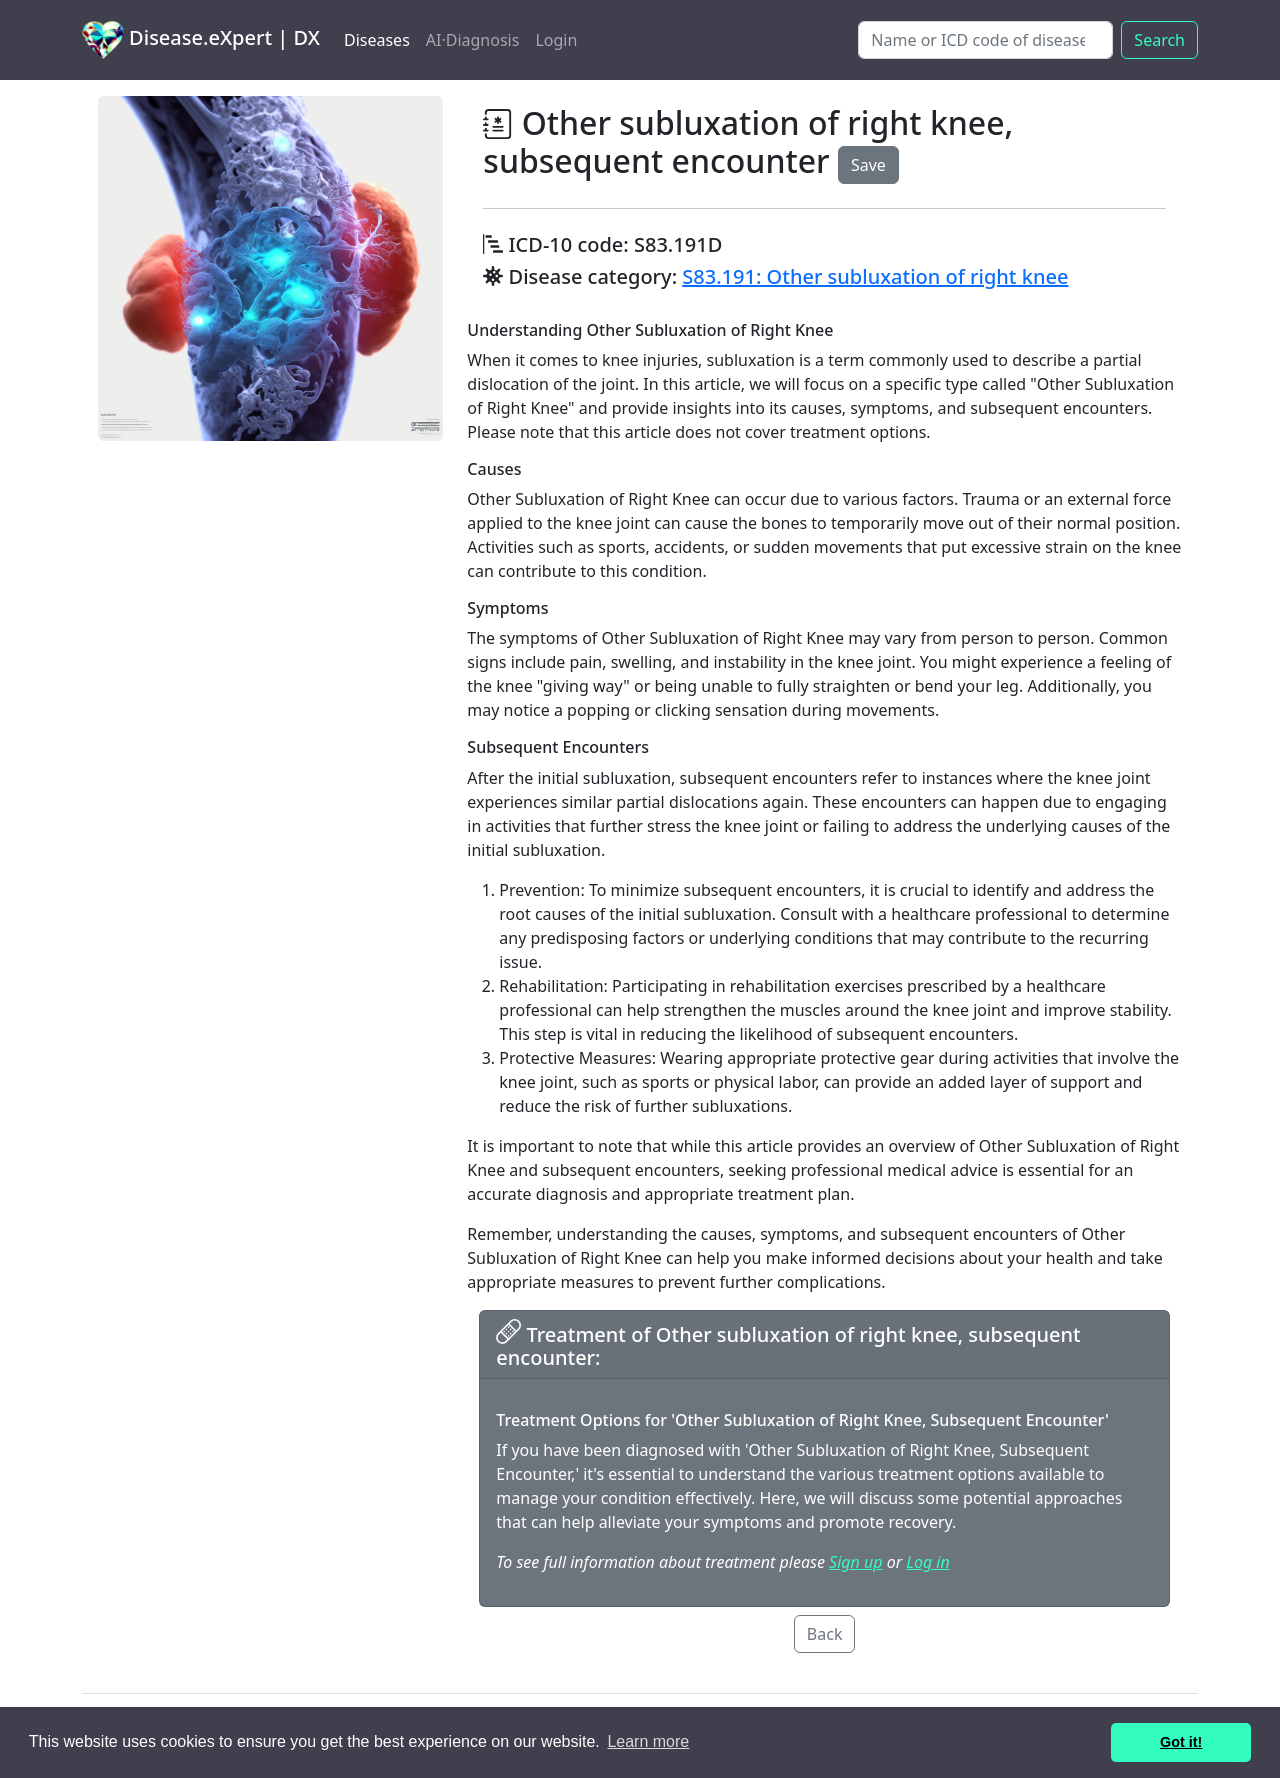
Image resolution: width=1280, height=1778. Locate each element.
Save (868, 165)
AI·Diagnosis (473, 40)
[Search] (985, 40)
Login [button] (556, 40)
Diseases (377, 40)
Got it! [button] (1181, 1742)
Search (1159, 40)
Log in (927, 1562)
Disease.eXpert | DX (201, 40)
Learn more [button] (648, 1741)
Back (825, 1634)
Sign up (855, 1562)
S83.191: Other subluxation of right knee (875, 276)
